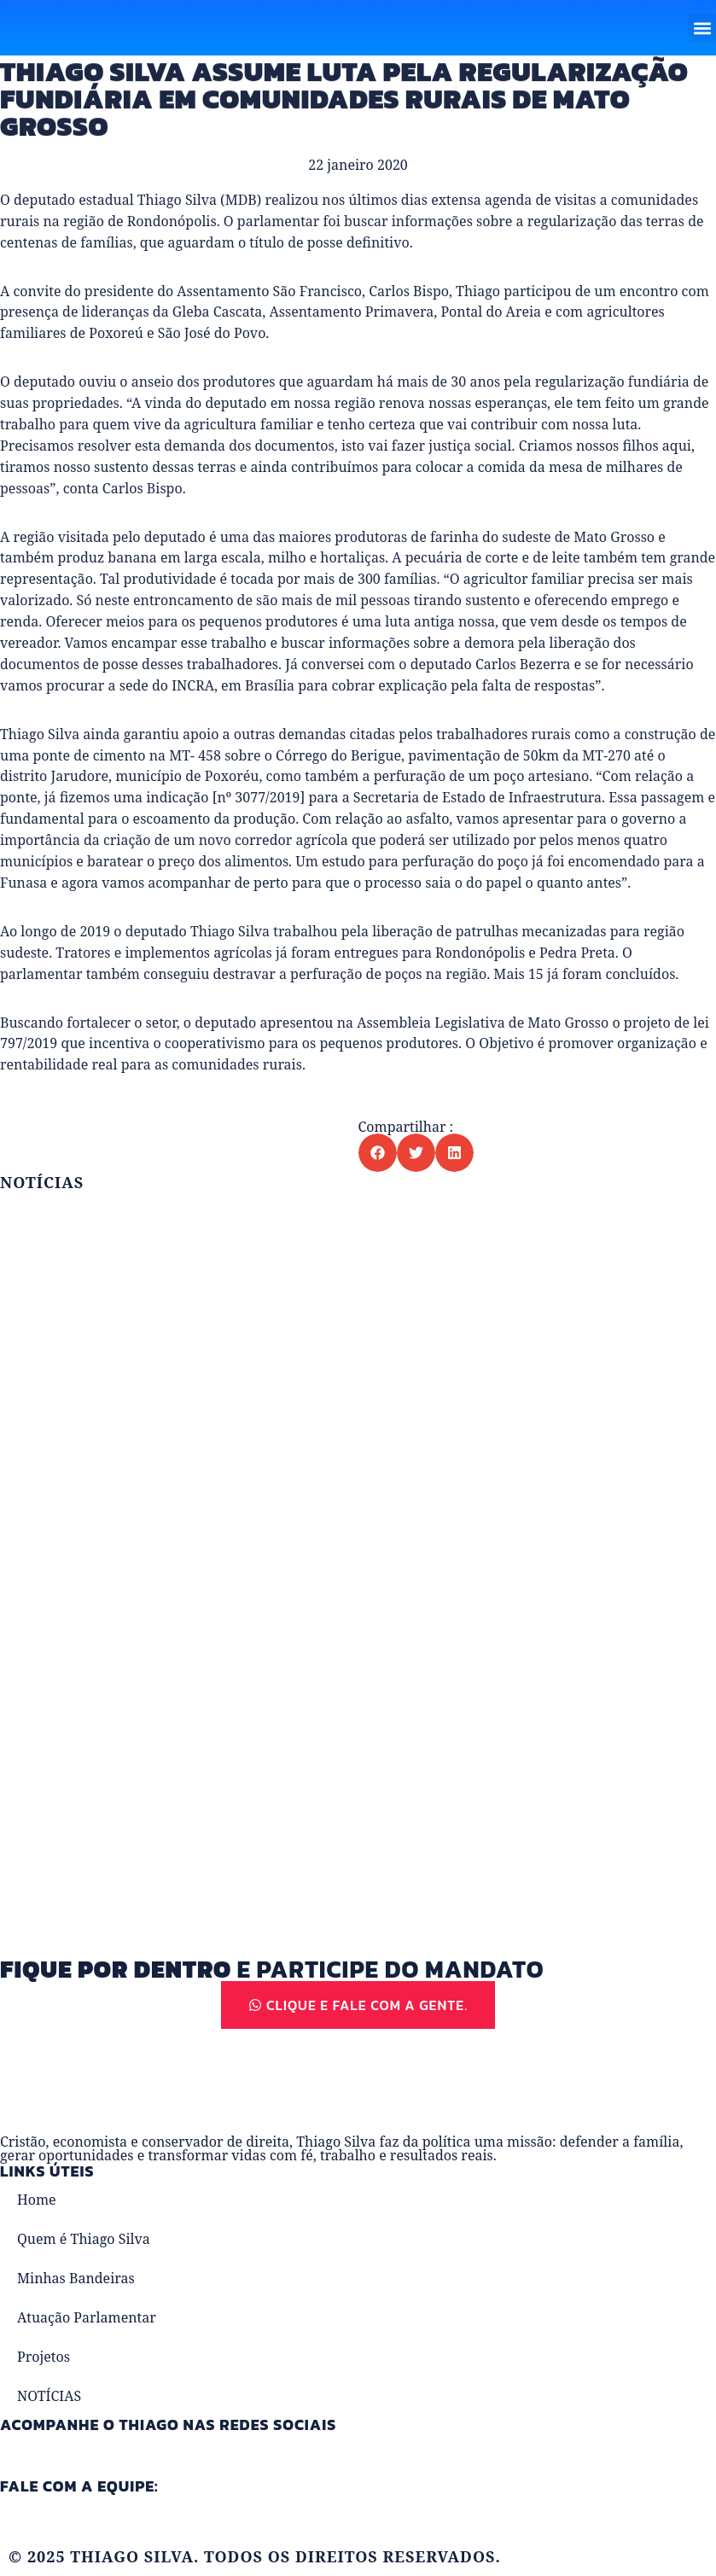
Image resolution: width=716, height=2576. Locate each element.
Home (36, 2199)
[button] (702, 28)
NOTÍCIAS (49, 2396)
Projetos (43, 2356)
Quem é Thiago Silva (83, 2238)
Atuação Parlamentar (86, 2317)
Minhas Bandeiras (76, 2278)
